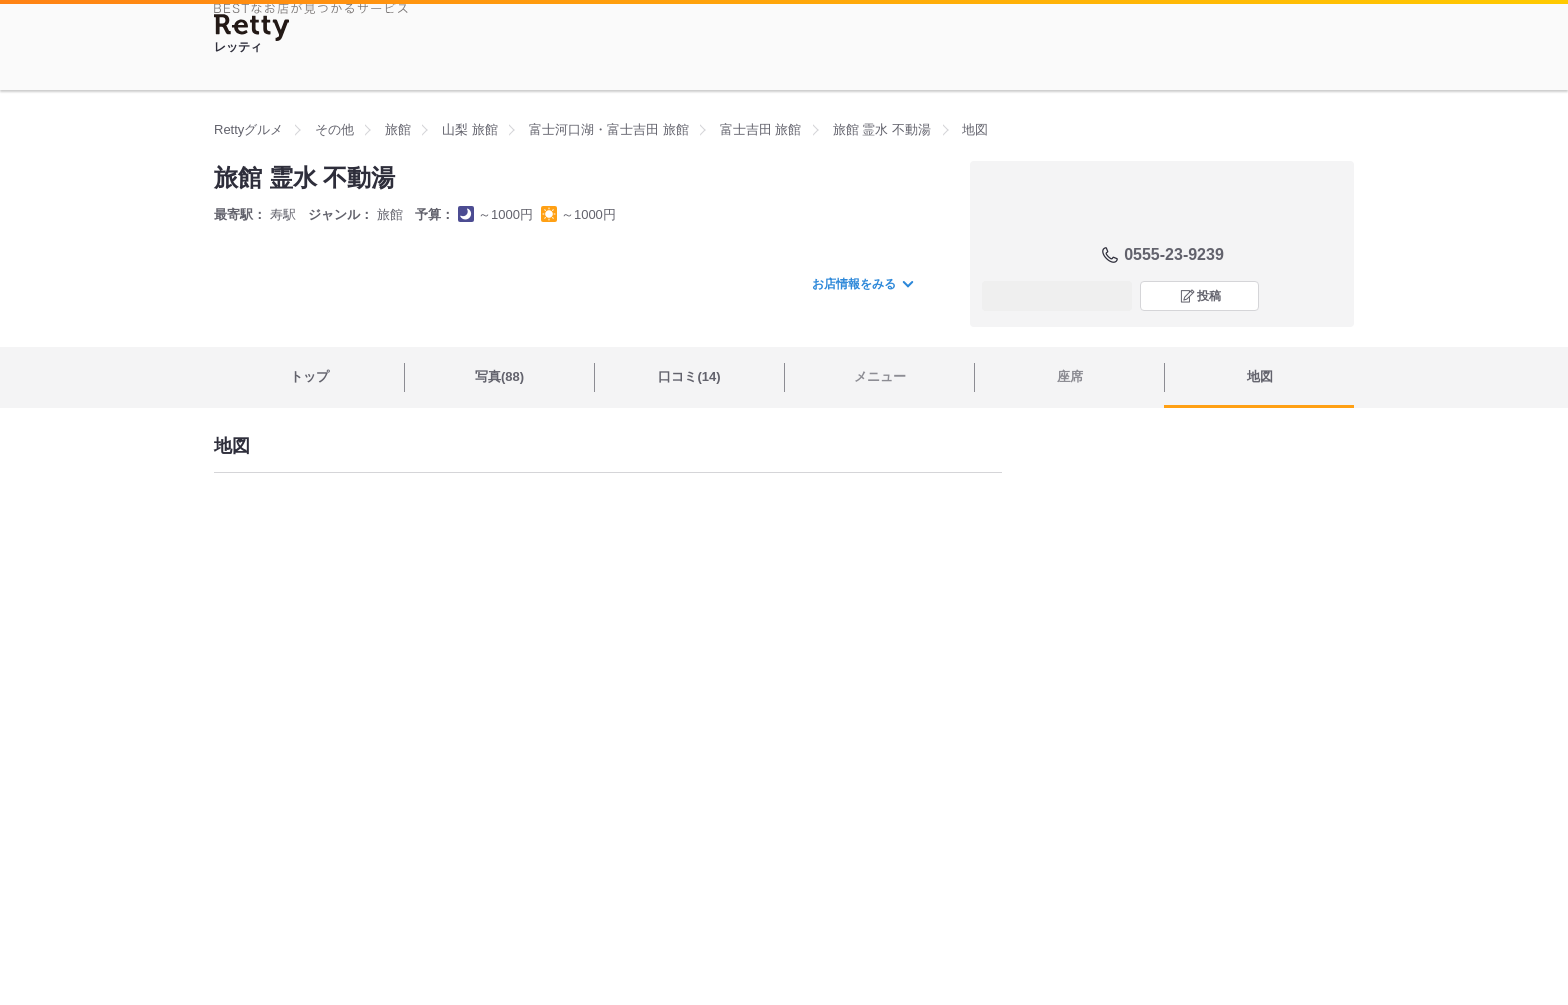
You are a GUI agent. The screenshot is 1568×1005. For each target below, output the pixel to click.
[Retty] (252, 27)
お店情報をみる (862, 284)
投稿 (1209, 296)
